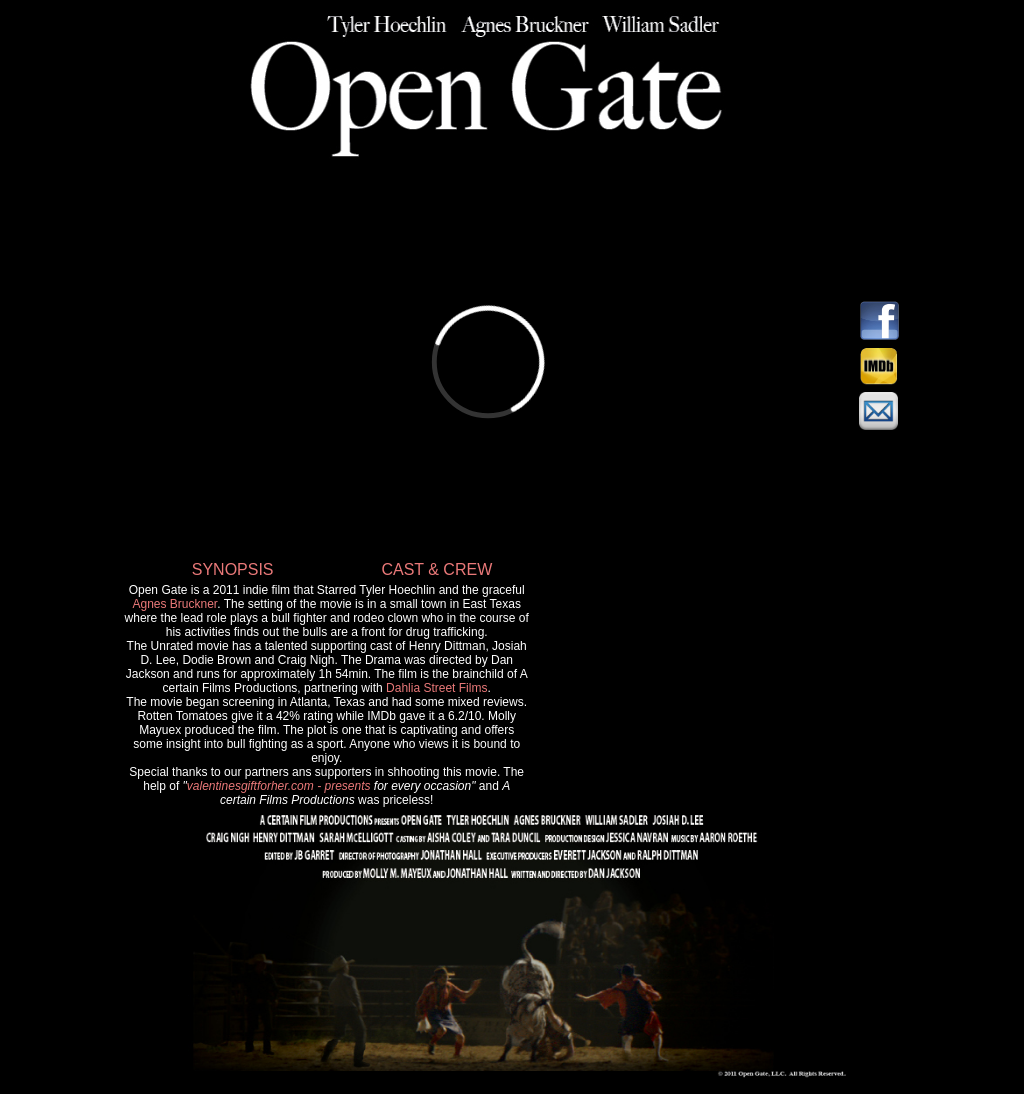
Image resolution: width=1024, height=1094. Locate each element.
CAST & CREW (436, 569)
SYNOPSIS (233, 569)
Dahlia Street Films (436, 688)
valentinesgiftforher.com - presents (279, 786)
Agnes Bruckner (174, 604)
